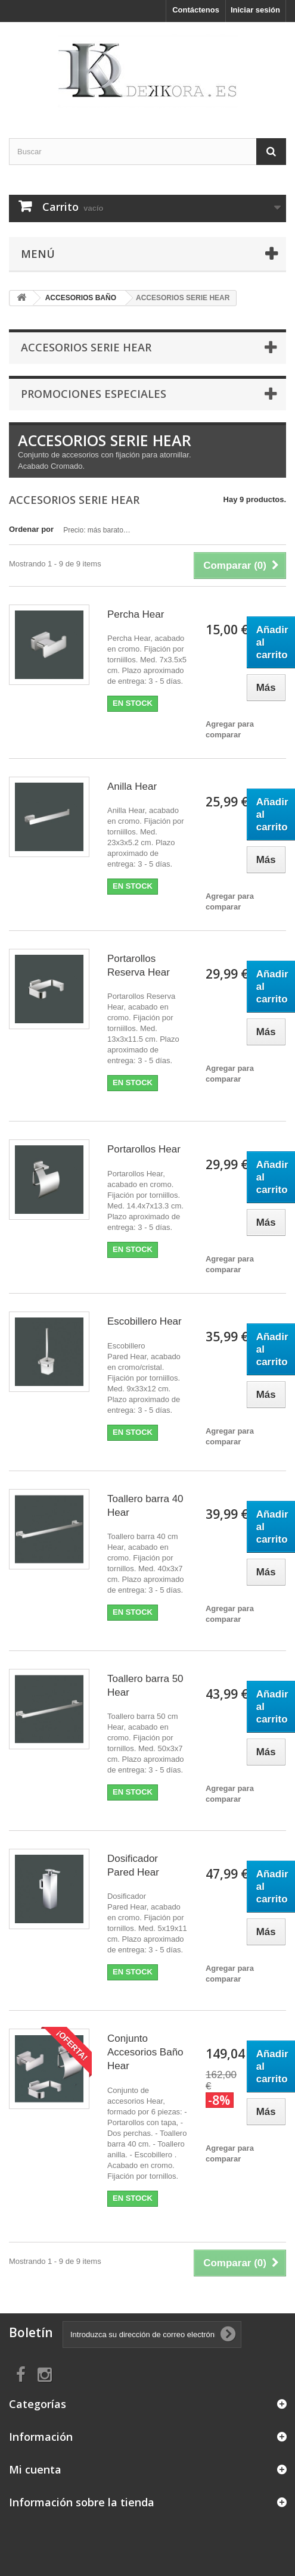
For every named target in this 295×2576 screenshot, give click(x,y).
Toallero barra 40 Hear (145, 1505)
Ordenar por (31, 529)
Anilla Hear (132, 786)
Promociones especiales (93, 394)
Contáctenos (195, 9)
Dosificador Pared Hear (133, 1865)
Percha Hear (135, 614)
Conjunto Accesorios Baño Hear (145, 2052)
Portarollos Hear (144, 1149)
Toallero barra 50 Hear (145, 1685)
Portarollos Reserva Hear (138, 965)
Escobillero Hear (144, 1321)
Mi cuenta (35, 2469)
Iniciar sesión (255, 9)
